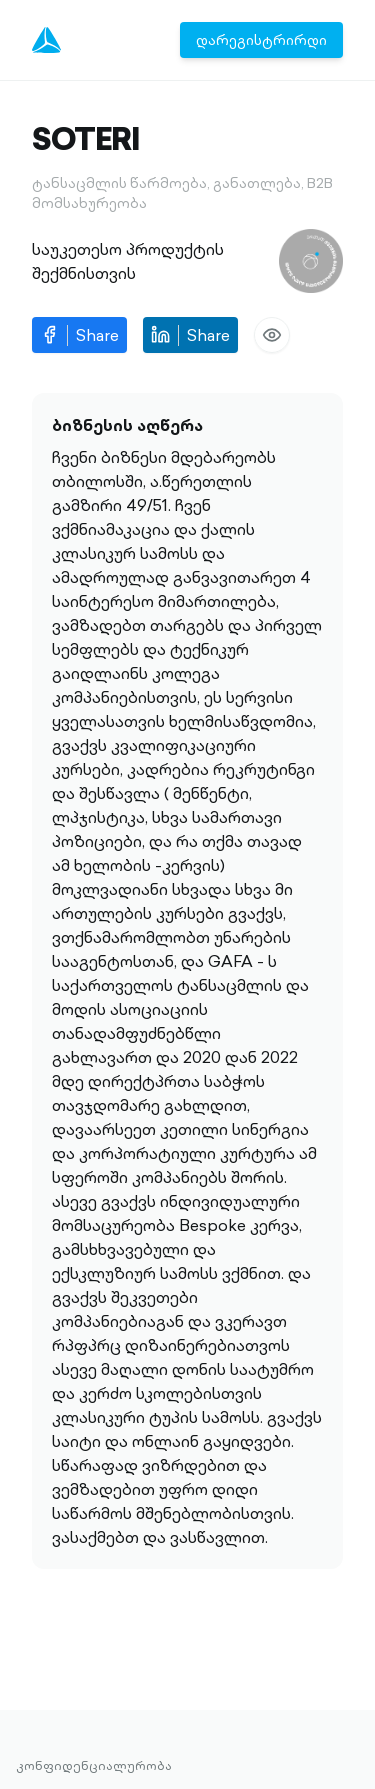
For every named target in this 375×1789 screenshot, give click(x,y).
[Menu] (46, 40)
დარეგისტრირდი (261, 40)
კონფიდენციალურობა (94, 1766)
